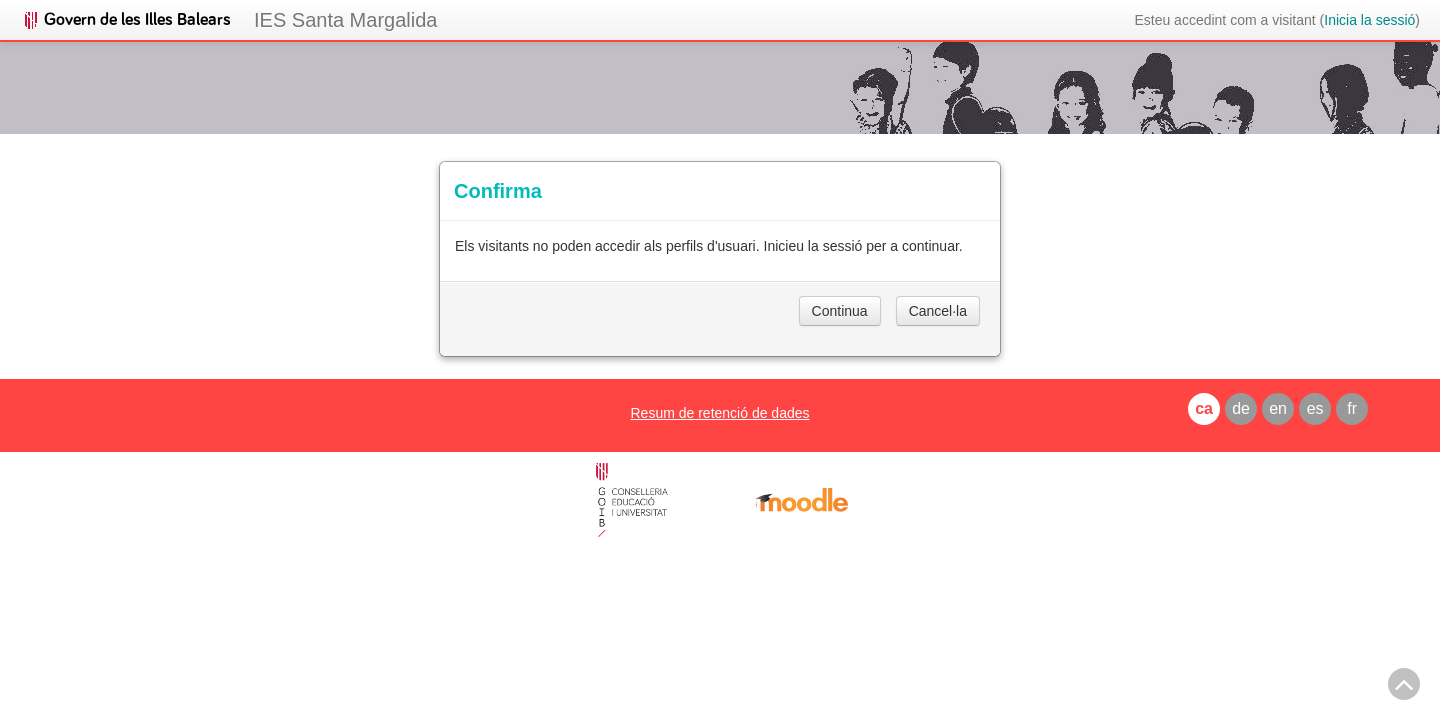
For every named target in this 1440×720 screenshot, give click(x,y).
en (1278, 408)
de (1241, 408)
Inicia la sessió (1369, 20)
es (1315, 408)
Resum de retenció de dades (719, 413)
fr (1352, 408)
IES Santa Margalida (345, 20)
